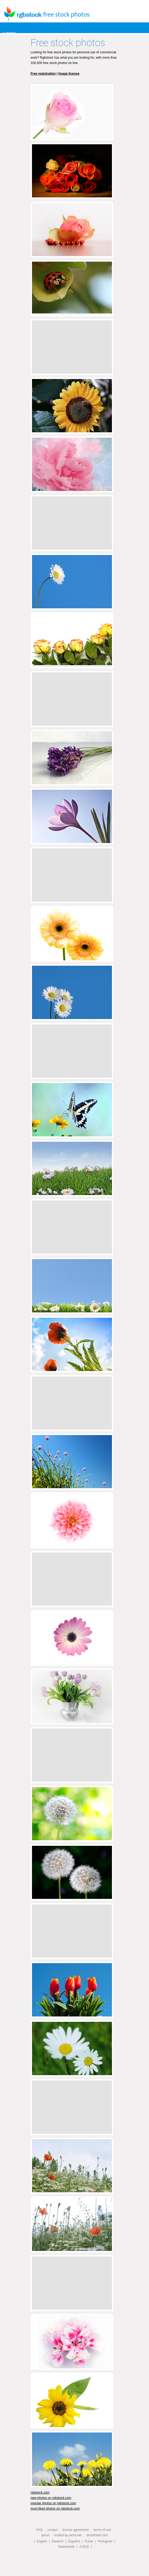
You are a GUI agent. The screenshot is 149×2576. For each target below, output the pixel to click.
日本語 (84, 2547)
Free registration (43, 73)
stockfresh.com (97, 2535)
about (45, 2535)
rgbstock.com (40, 2492)
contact (52, 2530)
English (42, 2541)
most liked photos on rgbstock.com (55, 2508)
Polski (88, 2541)
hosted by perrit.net (68, 2535)
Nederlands (66, 2547)
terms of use (102, 2530)
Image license (68, 73)
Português (105, 2541)
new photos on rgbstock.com (51, 2498)
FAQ (39, 2530)
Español (74, 2541)
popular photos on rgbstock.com (53, 2503)
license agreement (75, 2530)
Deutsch (57, 2541)
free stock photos (66, 14)
